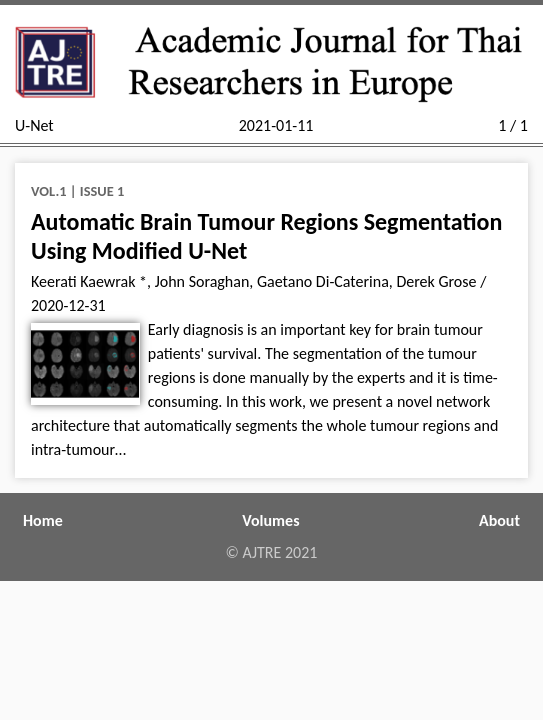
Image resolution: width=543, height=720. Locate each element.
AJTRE (262, 552)
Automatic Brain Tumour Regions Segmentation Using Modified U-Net (266, 236)
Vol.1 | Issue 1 (77, 191)
